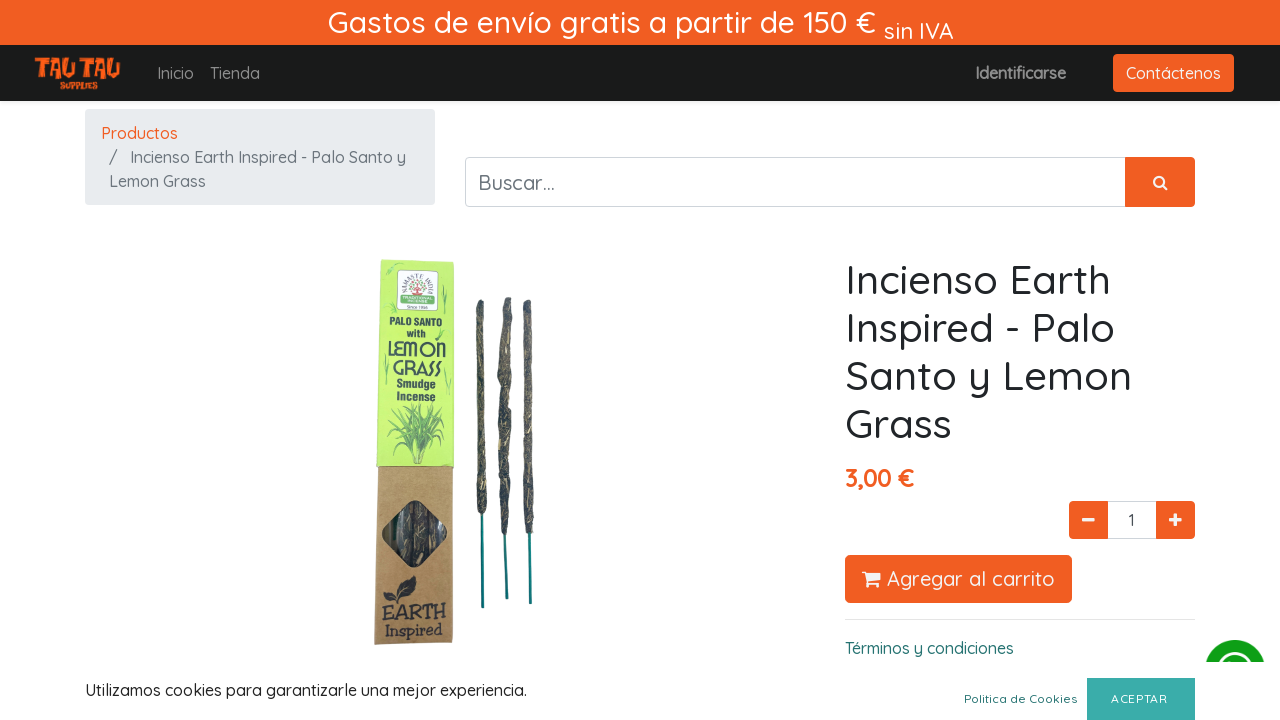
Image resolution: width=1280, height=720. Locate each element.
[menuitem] (175, 73)
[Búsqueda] (1160, 182)
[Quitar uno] (1088, 520)
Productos (139, 133)
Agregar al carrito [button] (958, 578)
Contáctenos (1173, 73)
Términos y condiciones (929, 648)
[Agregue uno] (1175, 520)
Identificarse (1020, 73)
